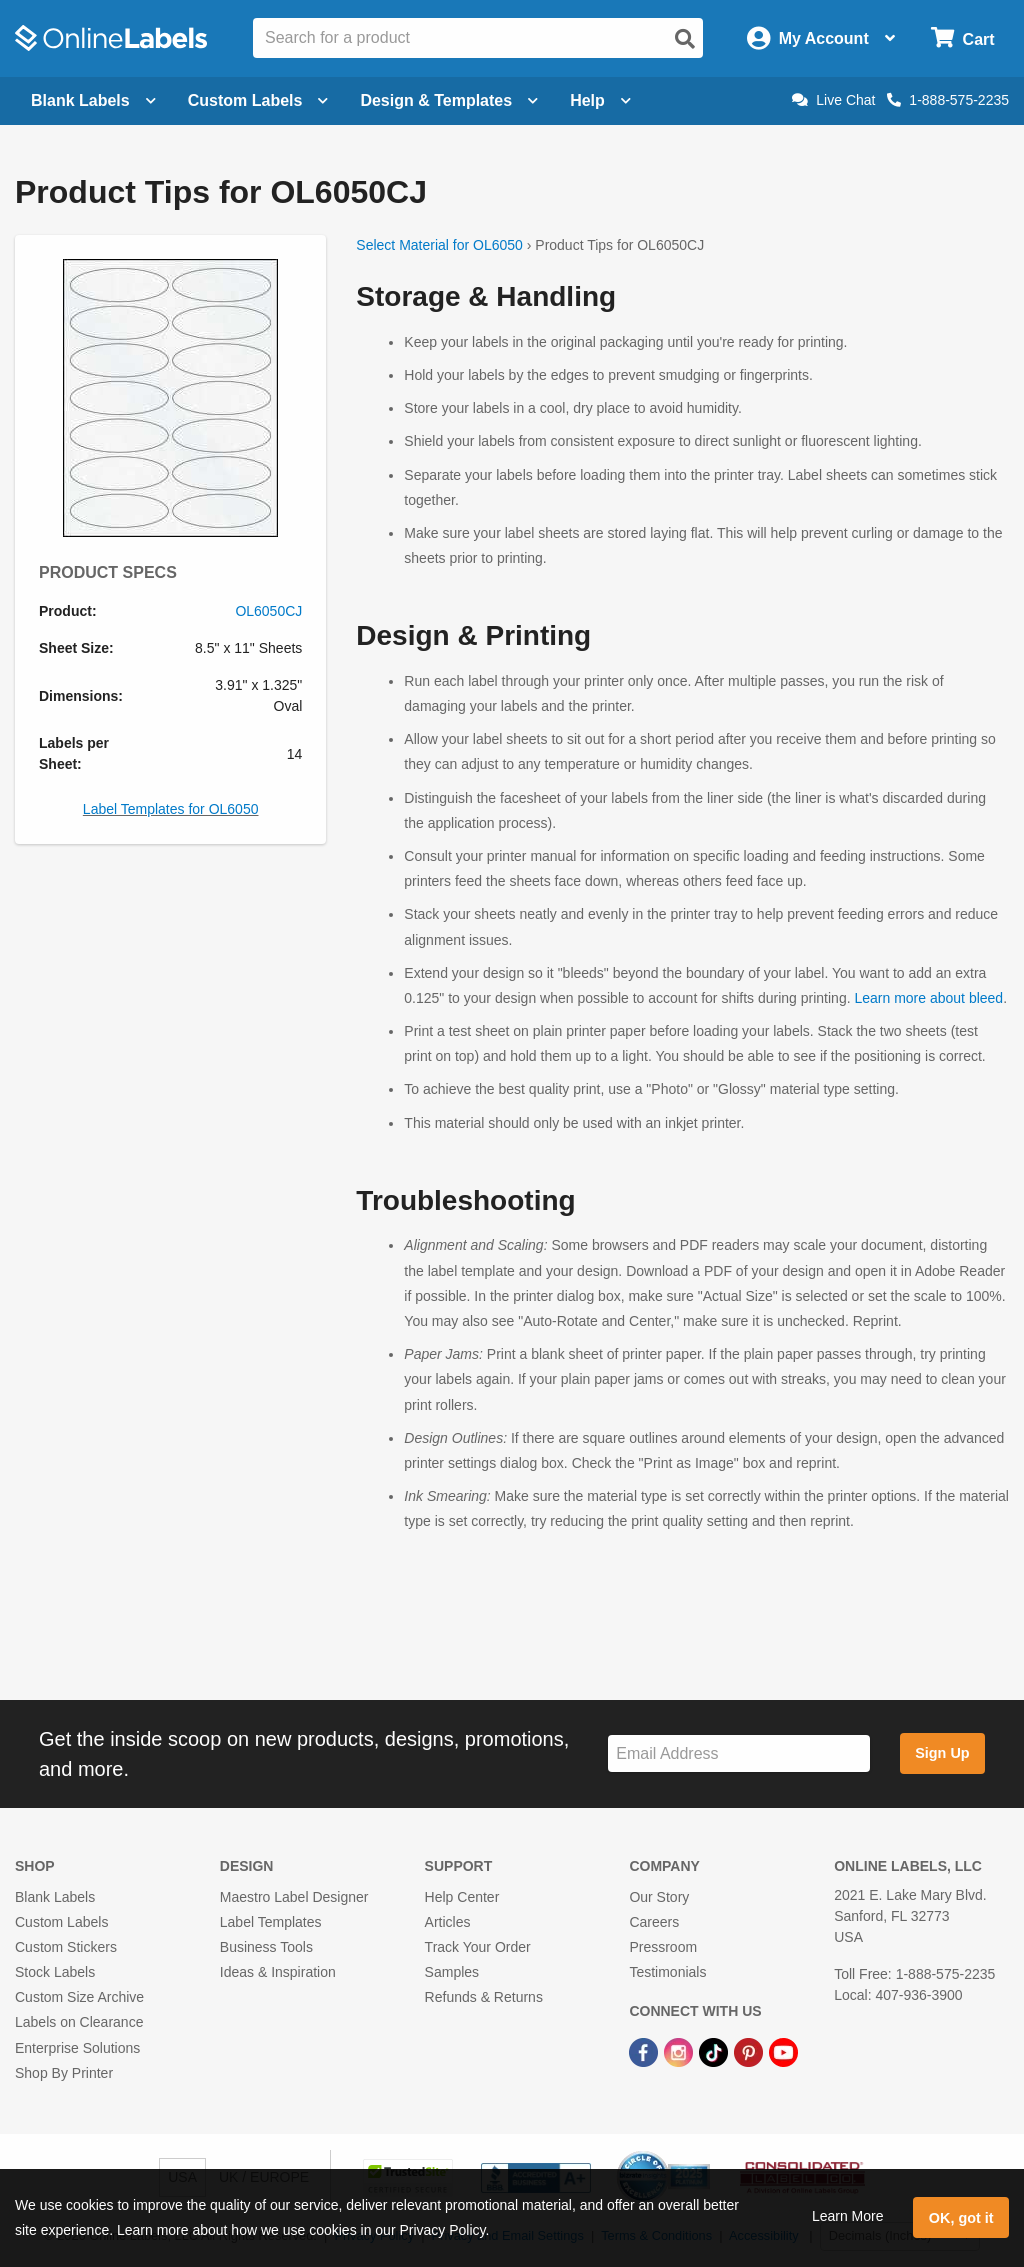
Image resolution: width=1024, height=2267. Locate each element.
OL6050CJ (268, 611)
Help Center (462, 1897)
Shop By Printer (64, 2073)
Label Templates (271, 1922)
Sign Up (942, 1753)
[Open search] (685, 39)
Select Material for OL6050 (439, 245)
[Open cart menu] (962, 38)
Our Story (659, 1897)
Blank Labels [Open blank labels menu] (93, 100)
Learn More (848, 2216)
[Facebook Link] (645, 2051)
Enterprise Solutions (77, 2048)
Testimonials (667, 1972)
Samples (452, 1972)
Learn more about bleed (928, 998)
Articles (448, 1922)
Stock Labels (55, 1972)
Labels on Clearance (79, 2022)
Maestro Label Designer (294, 1897)
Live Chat (833, 100)
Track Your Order (478, 1947)
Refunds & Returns (484, 1997)
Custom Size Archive (79, 1997)
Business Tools (266, 1947)
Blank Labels (55, 1897)
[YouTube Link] (783, 2051)
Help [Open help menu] (600, 100)
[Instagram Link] (680, 2051)
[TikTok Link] (715, 2051)
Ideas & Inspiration (278, 1972)
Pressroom (663, 1947)
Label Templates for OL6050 (171, 809)
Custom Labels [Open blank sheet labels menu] (258, 100)
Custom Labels (61, 1922)
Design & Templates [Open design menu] (449, 100)
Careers (654, 1922)
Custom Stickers (66, 1947)
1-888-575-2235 (948, 100)
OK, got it (961, 2218)
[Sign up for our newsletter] (739, 1753)
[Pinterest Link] (750, 2051)
